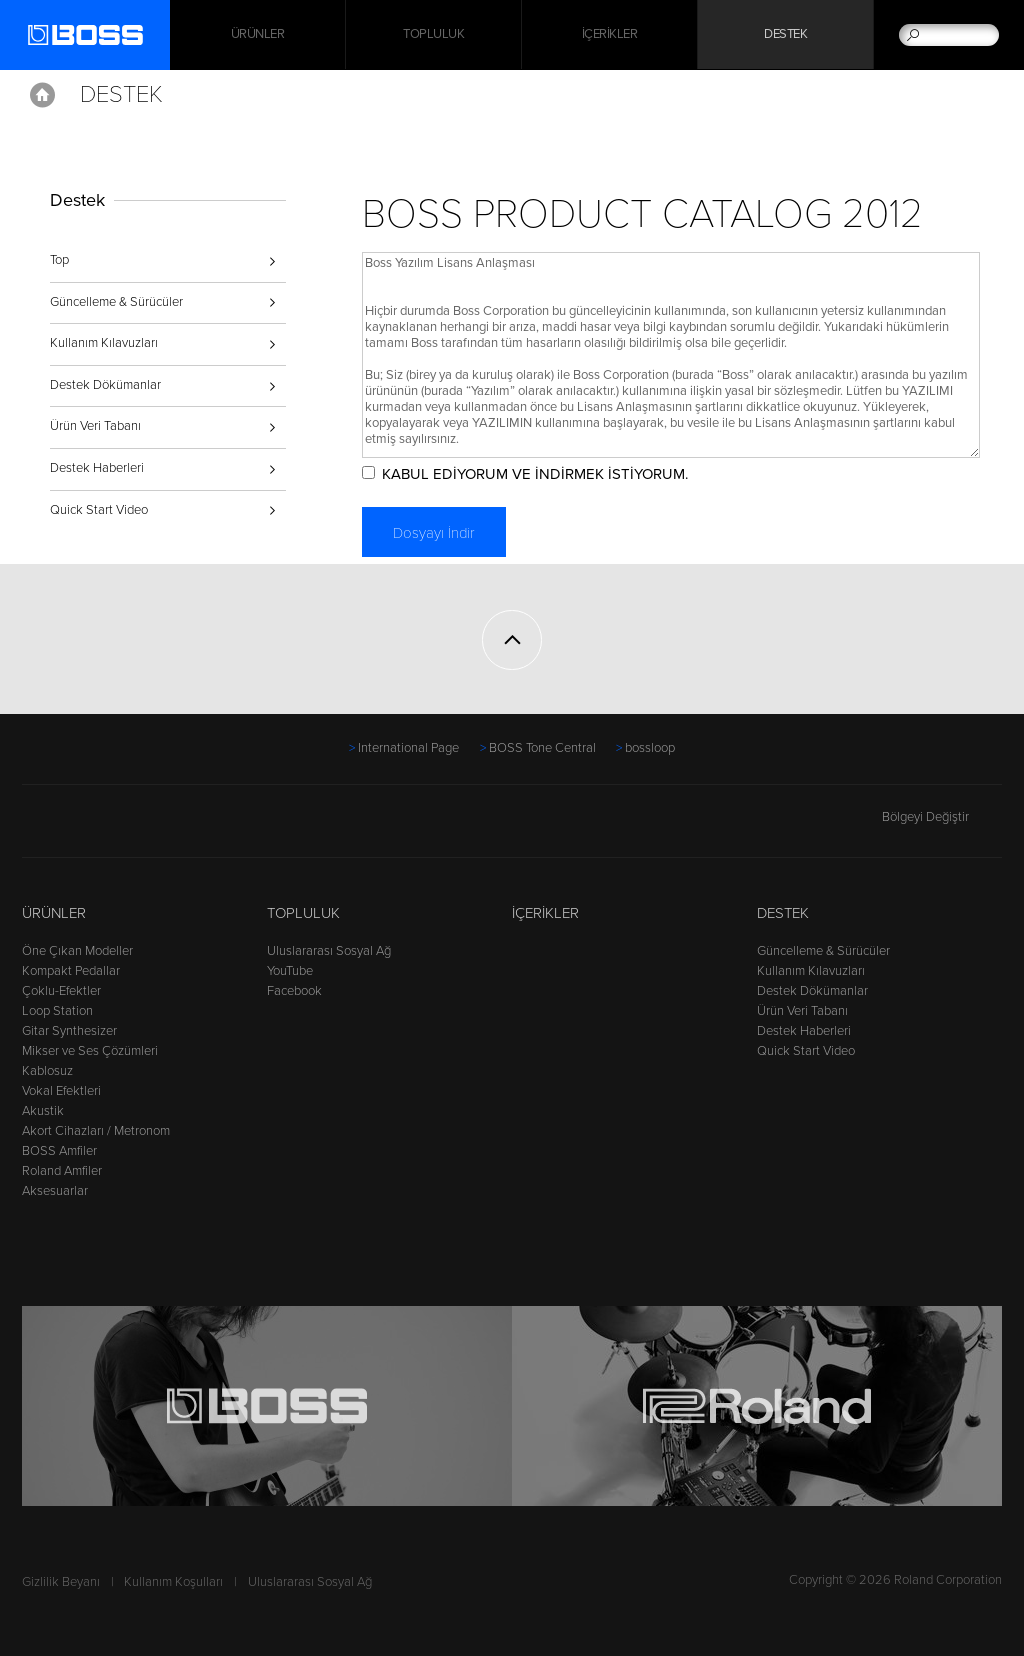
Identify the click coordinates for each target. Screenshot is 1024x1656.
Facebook (294, 991)
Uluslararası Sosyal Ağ (329, 951)
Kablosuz (47, 1071)
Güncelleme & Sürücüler (116, 302)
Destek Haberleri (97, 468)
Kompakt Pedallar (71, 971)
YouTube (290, 971)
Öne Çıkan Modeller (77, 951)
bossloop (650, 748)
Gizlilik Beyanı (61, 1582)
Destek (785, 35)
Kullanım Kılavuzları (104, 343)
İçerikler (610, 35)
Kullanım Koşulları (173, 1582)
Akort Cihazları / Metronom (96, 1131)
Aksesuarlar (55, 1191)
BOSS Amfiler (59, 1151)
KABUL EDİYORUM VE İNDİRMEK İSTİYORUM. (539, 474)
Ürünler (54, 913)
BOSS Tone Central (542, 748)
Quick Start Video (99, 510)
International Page (408, 748)
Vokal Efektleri (61, 1091)
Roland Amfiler (62, 1171)
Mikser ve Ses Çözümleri (90, 1051)
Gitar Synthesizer (69, 1031)
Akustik (43, 1111)
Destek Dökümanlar (105, 385)
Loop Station (57, 1011)
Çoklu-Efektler (61, 991)
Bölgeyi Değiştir (942, 817)
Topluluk (433, 35)
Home (42, 95)
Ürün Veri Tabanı (95, 426)
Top (59, 260)
